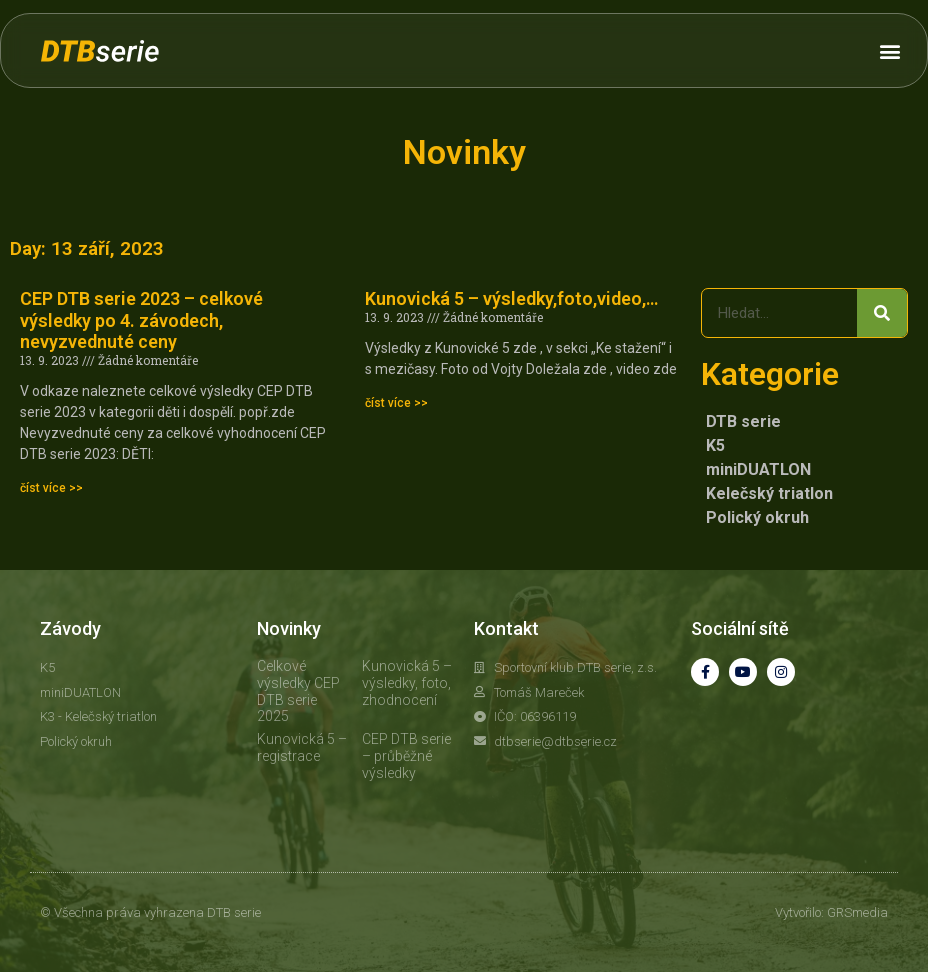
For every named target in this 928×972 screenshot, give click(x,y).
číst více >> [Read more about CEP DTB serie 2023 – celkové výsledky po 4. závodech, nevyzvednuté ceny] (51, 488)
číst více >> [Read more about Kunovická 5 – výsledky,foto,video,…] (396, 403)
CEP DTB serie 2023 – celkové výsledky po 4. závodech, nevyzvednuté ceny (141, 320)
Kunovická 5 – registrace (302, 747)
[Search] (882, 313)
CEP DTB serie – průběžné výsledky (406, 756)
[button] (890, 50)
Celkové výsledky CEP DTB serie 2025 (298, 691)
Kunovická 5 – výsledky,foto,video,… (511, 298)
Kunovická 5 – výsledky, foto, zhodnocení (407, 683)
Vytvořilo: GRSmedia (831, 912)
